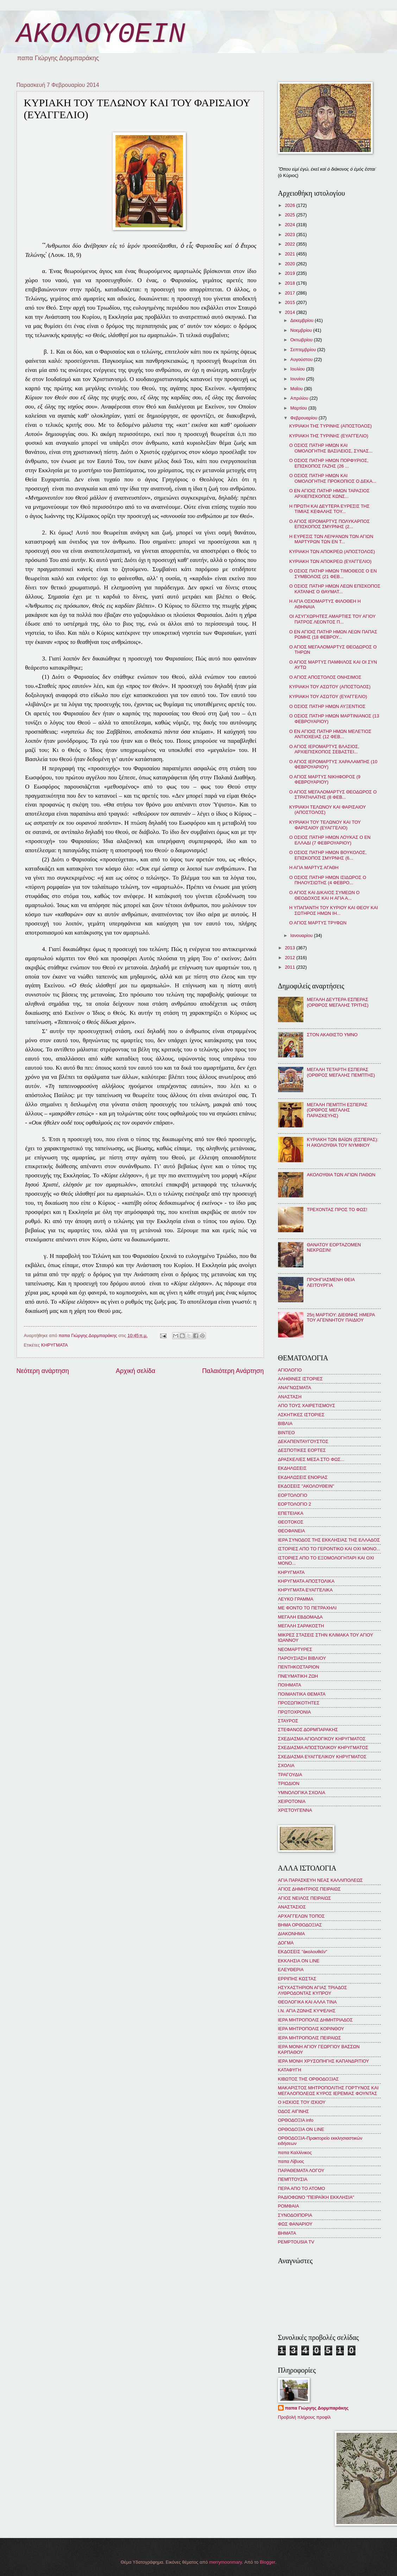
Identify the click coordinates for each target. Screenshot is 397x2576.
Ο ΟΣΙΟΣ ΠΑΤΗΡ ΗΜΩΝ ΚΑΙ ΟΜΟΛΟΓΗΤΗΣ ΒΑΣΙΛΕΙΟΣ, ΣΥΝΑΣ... (331, 448)
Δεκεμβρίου (302, 320)
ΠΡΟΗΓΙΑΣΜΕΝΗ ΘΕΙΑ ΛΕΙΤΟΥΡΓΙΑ (331, 1282)
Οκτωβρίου (302, 339)
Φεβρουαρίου (304, 417)
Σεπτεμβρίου (303, 349)
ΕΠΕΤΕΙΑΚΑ (290, 1513)
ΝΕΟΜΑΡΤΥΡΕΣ (295, 1649)
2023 (290, 234)
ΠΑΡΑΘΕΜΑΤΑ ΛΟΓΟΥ (301, 2170)
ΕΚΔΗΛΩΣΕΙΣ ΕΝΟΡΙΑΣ (303, 1477)
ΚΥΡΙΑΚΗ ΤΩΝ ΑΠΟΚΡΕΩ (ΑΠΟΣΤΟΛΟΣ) (332, 551)
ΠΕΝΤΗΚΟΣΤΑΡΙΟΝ (298, 1667)
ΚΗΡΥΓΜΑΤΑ (54, 1345)
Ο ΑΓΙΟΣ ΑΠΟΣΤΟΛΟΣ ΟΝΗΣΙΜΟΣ (325, 677)
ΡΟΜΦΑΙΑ (288, 2206)
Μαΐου (297, 388)
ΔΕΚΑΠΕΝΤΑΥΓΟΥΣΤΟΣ (303, 1441)
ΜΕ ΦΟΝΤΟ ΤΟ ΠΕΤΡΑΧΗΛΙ (307, 1607)
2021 (290, 254)
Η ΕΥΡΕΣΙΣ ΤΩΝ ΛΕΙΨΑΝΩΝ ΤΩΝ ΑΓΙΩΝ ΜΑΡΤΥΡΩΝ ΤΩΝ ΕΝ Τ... (331, 539)
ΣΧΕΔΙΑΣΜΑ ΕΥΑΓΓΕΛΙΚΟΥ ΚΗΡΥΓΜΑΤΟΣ (322, 1756)
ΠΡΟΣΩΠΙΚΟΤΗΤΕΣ (299, 1702)
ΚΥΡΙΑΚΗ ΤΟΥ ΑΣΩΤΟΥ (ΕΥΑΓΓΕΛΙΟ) (328, 696)
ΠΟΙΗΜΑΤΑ (289, 1685)
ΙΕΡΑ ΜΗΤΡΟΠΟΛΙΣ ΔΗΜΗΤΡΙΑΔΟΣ (315, 2020)
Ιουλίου (298, 369)
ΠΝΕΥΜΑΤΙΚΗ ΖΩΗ (298, 1676)
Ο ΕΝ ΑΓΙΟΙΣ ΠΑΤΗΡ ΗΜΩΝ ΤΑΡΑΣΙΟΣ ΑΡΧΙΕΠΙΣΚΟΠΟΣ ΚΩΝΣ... (329, 493)
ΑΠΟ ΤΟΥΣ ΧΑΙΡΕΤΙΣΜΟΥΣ (306, 1405)
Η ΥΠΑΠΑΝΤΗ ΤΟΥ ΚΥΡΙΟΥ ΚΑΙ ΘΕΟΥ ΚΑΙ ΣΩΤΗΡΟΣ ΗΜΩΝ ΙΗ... (333, 910)
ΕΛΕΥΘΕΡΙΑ (291, 1969)
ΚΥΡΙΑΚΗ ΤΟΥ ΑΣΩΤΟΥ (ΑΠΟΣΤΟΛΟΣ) (330, 686)
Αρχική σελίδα (135, 1370)
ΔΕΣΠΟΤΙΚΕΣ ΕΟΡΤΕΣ (302, 1450)
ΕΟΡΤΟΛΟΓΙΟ (293, 1495)
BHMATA (287, 2233)
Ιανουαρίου (302, 935)
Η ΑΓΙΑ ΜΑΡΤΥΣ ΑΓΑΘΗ (314, 867)
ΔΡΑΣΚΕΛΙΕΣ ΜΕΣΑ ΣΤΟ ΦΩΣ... (311, 1459)
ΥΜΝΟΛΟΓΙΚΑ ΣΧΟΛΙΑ (302, 1792)
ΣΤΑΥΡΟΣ (288, 1720)
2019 (290, 273)
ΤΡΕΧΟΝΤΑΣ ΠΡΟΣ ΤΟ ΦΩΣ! (337, 1209)
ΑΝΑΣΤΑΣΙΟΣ (292, 1907)
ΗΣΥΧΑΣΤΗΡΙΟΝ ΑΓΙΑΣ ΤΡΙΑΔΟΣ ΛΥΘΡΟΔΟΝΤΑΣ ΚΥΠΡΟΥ (312, 1990)
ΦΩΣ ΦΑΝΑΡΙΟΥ (295, 2224)
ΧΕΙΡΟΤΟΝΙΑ (291, 1801)
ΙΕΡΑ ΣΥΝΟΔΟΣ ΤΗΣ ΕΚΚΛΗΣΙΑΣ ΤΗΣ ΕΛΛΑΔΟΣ (329, 1540)
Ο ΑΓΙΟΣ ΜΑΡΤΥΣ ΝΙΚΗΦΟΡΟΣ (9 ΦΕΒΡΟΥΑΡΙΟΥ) (324, 779)
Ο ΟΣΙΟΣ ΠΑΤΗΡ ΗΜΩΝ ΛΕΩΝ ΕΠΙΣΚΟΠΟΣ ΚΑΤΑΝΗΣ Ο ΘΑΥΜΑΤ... (334, 588)
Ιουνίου (298, 378)
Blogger (267, 2562)
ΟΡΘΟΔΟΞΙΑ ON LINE (301, 2129)
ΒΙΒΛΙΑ (285, 1423)
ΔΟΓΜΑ (286, 1942)
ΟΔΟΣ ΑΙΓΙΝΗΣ (293, 2111)
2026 (290, 205)
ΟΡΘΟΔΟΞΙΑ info (296, 2120)
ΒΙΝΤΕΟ (286, 1432)
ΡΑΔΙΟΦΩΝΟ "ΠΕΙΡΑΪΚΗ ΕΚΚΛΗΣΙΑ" (316, 2197)
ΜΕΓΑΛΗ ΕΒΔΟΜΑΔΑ (300, 1617)
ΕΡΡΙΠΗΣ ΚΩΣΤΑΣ (297, 1978)
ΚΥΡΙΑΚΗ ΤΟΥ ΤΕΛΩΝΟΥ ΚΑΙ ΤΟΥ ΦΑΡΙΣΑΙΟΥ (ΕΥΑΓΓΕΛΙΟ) (325, 824)
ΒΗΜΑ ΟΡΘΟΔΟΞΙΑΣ (300, 1925)
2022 (290, 244)
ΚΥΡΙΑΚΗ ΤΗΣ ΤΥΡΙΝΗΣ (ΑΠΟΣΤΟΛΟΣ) (330, 426)
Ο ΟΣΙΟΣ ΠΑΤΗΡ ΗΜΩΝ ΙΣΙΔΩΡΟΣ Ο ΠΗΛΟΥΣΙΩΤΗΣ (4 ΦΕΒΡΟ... (327, 880)
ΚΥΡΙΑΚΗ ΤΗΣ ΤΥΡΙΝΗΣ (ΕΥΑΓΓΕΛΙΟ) (328, 435)
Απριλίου (300, 398)
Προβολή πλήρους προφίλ (304, 2417)
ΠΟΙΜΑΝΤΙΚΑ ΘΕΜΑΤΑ (302, 1694)
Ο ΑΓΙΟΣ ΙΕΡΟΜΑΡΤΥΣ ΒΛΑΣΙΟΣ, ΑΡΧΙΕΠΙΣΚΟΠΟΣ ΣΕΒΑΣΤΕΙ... (324, 749)
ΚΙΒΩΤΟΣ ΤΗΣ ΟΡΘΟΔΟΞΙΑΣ (308, 2079)
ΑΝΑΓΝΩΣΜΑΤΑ (294, 1387)
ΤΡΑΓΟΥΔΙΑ (290, 1774)
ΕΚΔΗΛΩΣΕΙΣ (292, 1468)
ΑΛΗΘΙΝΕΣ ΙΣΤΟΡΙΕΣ (300, 1378)
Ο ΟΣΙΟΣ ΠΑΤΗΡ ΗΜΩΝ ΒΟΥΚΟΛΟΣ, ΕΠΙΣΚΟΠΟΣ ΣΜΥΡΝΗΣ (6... (328, 855)
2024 (290, 224)
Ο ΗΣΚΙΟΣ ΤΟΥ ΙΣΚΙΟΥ (302, 2102)
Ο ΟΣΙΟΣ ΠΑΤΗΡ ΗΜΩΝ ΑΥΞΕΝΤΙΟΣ (327, 706)
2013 (290, 947)
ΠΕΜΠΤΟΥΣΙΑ (293, 2179)
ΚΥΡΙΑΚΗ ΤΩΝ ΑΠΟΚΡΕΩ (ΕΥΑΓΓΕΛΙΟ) (330, 561)
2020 (290, 263)
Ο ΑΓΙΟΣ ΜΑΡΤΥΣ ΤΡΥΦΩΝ (318, 922)
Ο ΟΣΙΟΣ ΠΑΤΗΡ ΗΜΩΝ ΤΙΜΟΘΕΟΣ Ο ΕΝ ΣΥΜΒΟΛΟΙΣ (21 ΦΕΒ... (333, 573)
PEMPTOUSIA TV (296, 2242)
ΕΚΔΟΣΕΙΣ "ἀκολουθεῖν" (302, 1951)
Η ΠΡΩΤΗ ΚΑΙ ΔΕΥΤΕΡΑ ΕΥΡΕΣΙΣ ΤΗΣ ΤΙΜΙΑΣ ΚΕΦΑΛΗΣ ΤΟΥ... (329, 509)
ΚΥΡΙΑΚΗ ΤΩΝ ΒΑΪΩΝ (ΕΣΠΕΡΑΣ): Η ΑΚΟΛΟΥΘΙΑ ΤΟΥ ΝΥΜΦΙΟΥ (342, 1142)
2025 (290, 214)
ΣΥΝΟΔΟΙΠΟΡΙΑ (295, 2215)
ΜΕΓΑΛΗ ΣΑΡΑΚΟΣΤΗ (301, 1625)
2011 (290, 967)
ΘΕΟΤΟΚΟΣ (290, 1522)
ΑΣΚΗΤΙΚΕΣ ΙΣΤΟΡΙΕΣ (301, 1414)
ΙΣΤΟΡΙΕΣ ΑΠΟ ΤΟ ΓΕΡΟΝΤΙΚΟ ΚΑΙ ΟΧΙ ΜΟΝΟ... (329, 1548)
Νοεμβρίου (301, 330)
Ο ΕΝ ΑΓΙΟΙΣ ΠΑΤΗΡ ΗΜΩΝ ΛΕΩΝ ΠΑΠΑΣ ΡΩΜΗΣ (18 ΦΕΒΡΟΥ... (333, 634)
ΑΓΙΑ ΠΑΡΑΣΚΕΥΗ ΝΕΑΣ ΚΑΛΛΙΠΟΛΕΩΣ (320, 1880)
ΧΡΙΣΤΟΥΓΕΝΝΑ (295, 1810)
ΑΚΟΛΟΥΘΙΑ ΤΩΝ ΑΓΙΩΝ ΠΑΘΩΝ (341, 1174)
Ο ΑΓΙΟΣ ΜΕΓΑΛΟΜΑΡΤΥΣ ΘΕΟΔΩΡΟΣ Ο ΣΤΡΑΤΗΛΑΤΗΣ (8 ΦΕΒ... (333, 794)
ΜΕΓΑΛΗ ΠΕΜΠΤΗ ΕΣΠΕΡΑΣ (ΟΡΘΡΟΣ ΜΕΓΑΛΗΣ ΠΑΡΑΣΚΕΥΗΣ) (337, 1110)
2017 (290, 293)
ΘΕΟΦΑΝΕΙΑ (291, 1530)
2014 (290, 312)
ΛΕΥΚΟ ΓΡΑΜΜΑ (296, 1599)
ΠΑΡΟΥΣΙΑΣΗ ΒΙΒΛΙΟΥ (302, 1658)
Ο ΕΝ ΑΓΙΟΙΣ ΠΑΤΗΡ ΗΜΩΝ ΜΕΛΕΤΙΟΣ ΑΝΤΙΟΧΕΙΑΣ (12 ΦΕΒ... (330, 734)
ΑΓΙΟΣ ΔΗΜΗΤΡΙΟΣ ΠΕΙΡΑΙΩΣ (309, 1889)
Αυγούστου (302, 359)
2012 (290, 957)
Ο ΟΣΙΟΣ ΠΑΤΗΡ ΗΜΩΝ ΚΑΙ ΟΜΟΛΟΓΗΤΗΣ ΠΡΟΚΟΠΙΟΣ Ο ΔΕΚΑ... (332, 478)
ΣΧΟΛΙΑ (286, 1765)
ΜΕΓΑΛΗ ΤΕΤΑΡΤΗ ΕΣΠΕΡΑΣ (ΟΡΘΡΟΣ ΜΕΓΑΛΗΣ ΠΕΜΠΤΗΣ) (341, 1072)
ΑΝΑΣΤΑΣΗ (290, 1396)
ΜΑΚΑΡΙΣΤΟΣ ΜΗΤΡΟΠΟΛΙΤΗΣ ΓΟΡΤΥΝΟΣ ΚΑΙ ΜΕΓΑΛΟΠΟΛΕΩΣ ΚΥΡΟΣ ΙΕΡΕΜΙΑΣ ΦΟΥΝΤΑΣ (328, 2090)
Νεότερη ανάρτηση (43, 1370)
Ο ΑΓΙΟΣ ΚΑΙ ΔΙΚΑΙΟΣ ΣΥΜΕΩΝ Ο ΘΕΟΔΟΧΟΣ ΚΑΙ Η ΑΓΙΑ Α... (324, 895)
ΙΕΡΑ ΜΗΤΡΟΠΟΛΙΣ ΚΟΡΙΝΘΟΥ (311, 2028)
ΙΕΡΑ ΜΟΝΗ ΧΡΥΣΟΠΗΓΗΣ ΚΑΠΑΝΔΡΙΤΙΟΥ (323, 2061)
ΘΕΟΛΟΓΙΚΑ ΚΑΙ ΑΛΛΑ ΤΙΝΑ (307, 2002)
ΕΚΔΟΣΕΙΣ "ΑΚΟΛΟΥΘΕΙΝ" (306, 1486)
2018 (290, 283)
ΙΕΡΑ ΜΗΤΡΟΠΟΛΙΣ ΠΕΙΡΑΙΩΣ (309, 2037)
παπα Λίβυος (291, 2161)
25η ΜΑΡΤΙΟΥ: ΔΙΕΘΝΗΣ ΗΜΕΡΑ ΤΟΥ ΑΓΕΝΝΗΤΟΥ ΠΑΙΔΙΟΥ (341, 1317)
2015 (290, 302)
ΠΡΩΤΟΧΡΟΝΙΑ (294, 1712)
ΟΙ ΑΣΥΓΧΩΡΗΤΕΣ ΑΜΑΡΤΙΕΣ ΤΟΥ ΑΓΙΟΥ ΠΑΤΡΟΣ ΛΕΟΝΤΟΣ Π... (332, 619)
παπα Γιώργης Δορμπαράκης (317, 2408)
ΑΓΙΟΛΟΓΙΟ (290, 1370)
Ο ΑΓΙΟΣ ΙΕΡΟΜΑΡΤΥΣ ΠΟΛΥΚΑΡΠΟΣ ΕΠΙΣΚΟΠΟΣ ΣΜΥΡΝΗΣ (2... (329, 524)
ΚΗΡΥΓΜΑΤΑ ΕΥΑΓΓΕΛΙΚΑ (305, 1590)
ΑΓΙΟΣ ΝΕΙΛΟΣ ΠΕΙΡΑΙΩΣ (304, 1898)
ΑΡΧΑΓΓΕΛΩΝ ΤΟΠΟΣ (301, 1916)
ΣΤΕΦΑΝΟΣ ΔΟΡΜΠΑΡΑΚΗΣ (308, 1729)
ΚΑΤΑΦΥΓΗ (289, 2069)
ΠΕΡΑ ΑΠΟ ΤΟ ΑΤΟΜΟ (301, 2188)
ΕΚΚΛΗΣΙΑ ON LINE (299, 1960)
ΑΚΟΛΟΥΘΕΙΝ (101, 34)
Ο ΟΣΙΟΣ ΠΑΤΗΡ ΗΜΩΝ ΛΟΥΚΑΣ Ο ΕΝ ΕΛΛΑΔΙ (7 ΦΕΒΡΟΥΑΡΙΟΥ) (330, 840)
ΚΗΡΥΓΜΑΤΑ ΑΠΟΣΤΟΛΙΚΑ (306, 1581)
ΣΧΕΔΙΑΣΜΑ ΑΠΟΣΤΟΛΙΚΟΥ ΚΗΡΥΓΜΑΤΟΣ (323, 1747)
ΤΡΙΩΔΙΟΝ (289, 1783)
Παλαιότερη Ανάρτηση (233, 1370)
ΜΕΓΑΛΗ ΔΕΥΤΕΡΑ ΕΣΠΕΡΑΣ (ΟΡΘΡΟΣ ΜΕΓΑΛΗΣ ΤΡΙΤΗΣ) (338, 1002)
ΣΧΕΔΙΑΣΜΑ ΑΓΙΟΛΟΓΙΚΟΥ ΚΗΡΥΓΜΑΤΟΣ (322, 1738)
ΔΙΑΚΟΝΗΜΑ (291, 1933)
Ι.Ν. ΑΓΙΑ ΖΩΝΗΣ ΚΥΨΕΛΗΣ (307, 2010)
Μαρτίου (299, 408)
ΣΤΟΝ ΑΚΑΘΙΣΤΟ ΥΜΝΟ (332, 1034)
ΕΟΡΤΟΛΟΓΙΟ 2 (294, 1504)
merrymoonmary (225, 2562)
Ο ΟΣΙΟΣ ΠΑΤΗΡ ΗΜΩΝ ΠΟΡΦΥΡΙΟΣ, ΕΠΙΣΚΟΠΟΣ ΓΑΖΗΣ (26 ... (328, 463)
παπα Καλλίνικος (295, 2152)
